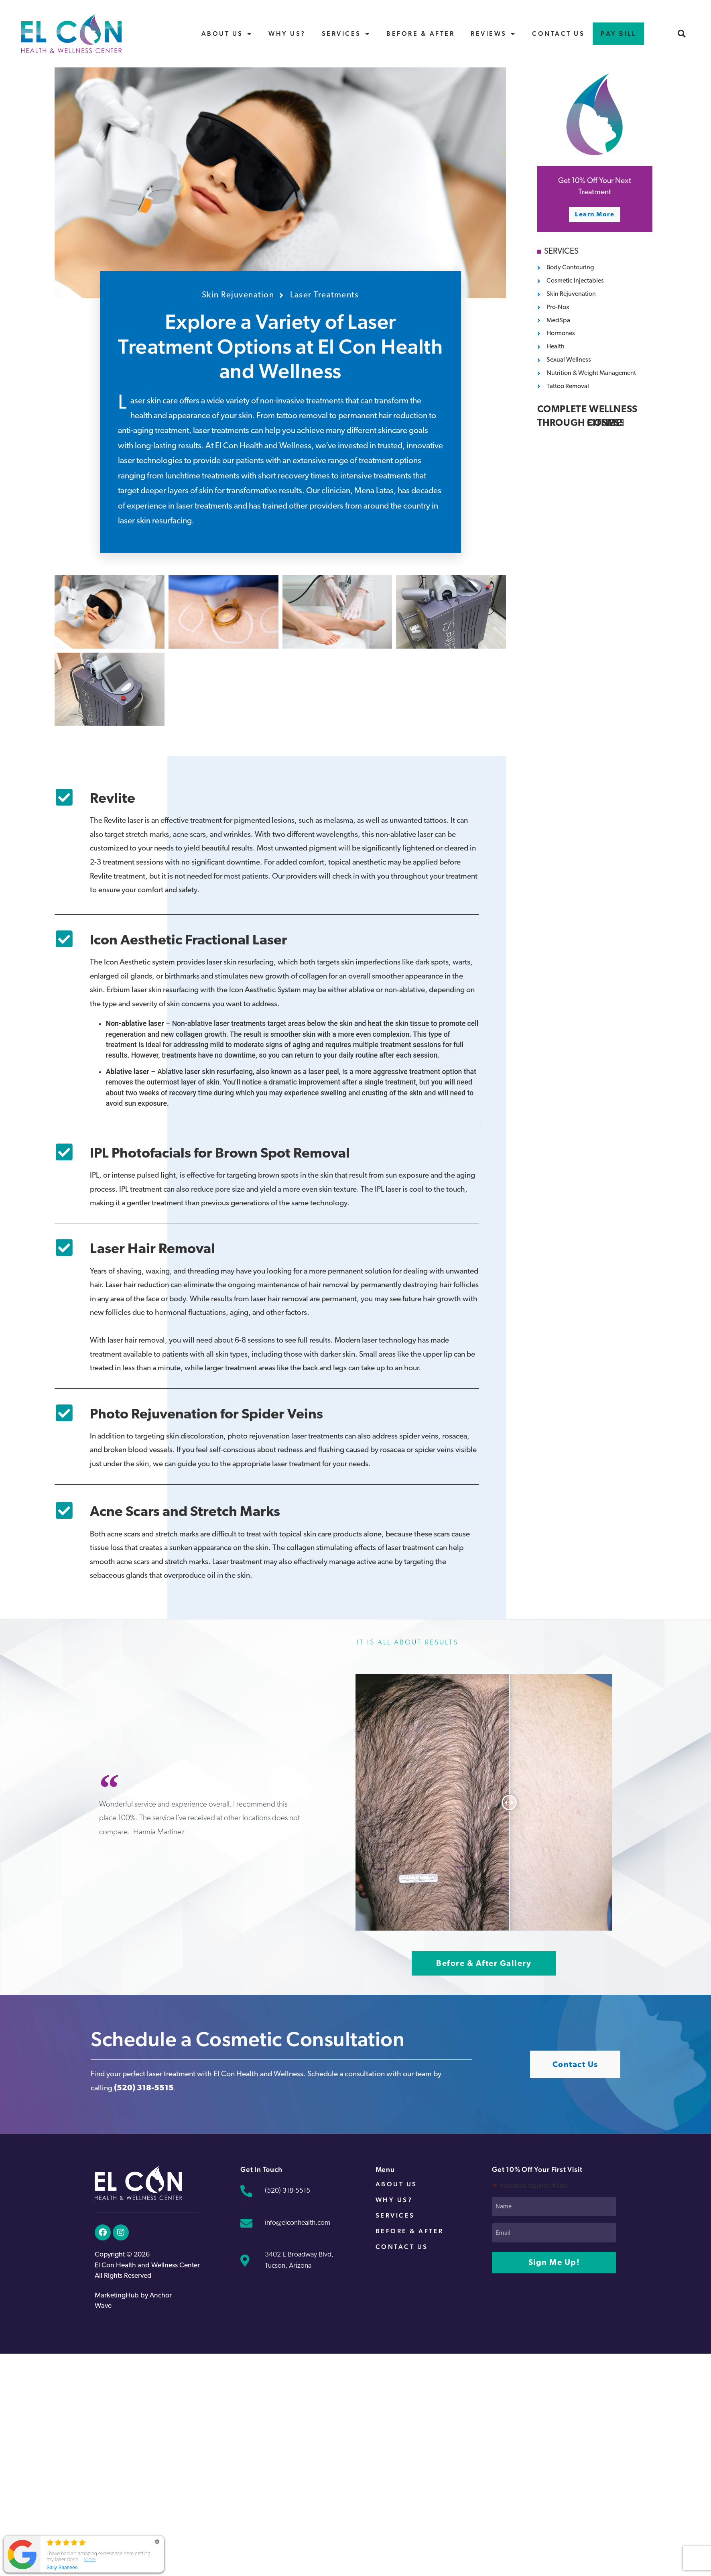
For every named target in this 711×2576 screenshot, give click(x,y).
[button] (682, 34)
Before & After (420, 33)
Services (346, 33)
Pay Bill (618, 33)
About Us (227, 33)
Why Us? (287, 33)
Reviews (493, 33)
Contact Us (558, 33)
